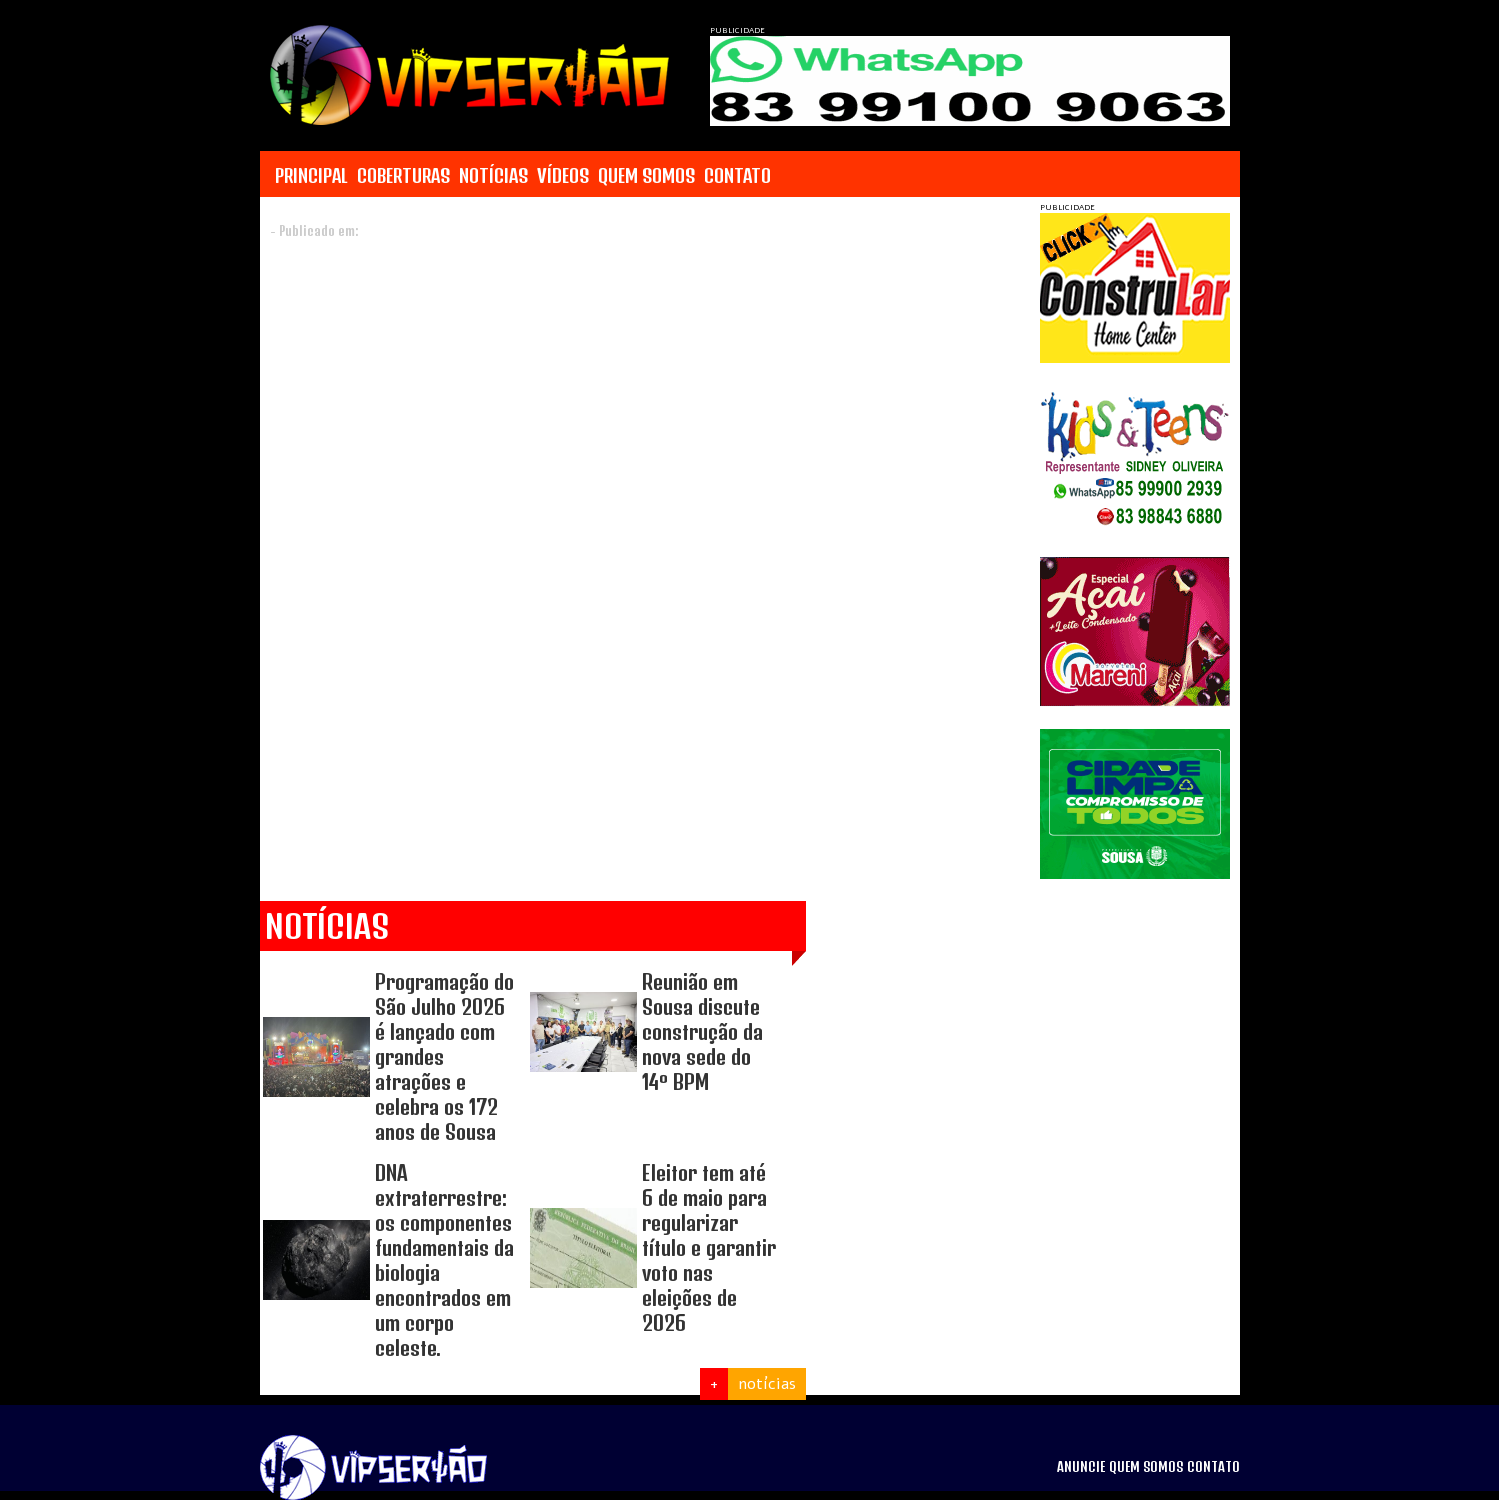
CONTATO (737, 176)
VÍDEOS (563, 176)
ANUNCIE (1081, 1467)
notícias (767, 1384)
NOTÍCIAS (493, 176)
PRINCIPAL (311, 176)
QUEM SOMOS (646, 176)
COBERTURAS (403, 176)
